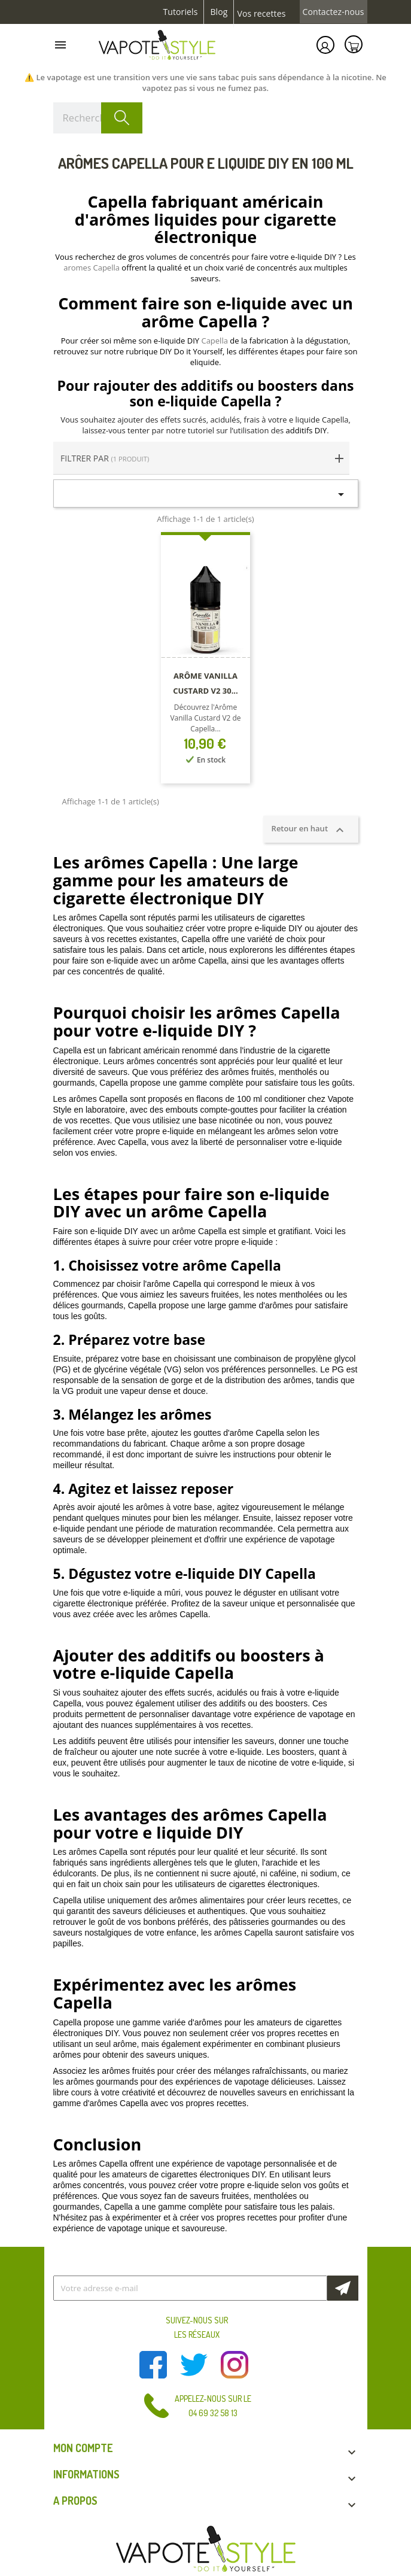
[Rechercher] (98, 117)
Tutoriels (180, 12)
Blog (218, 12)
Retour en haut (311, 829)
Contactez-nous (333, 12)
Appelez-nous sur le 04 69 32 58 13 (213, 2405)
